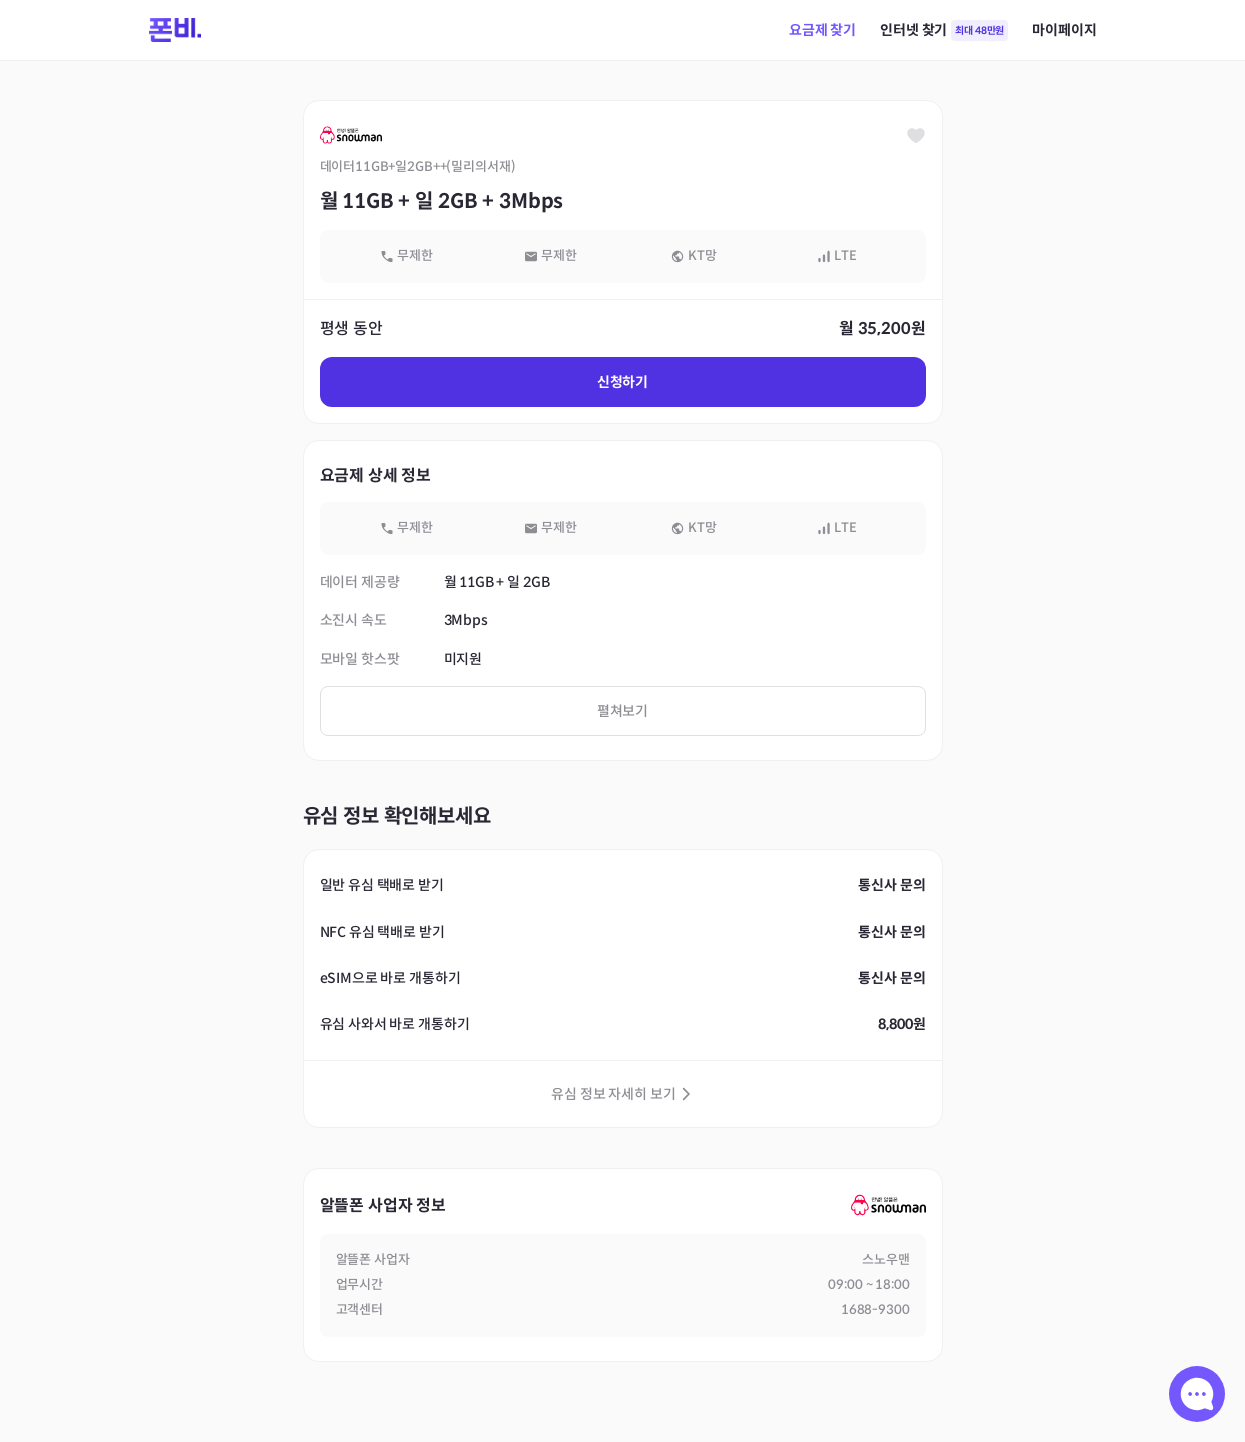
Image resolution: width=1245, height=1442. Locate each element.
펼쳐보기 (622, 711)
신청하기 (622, 382)
